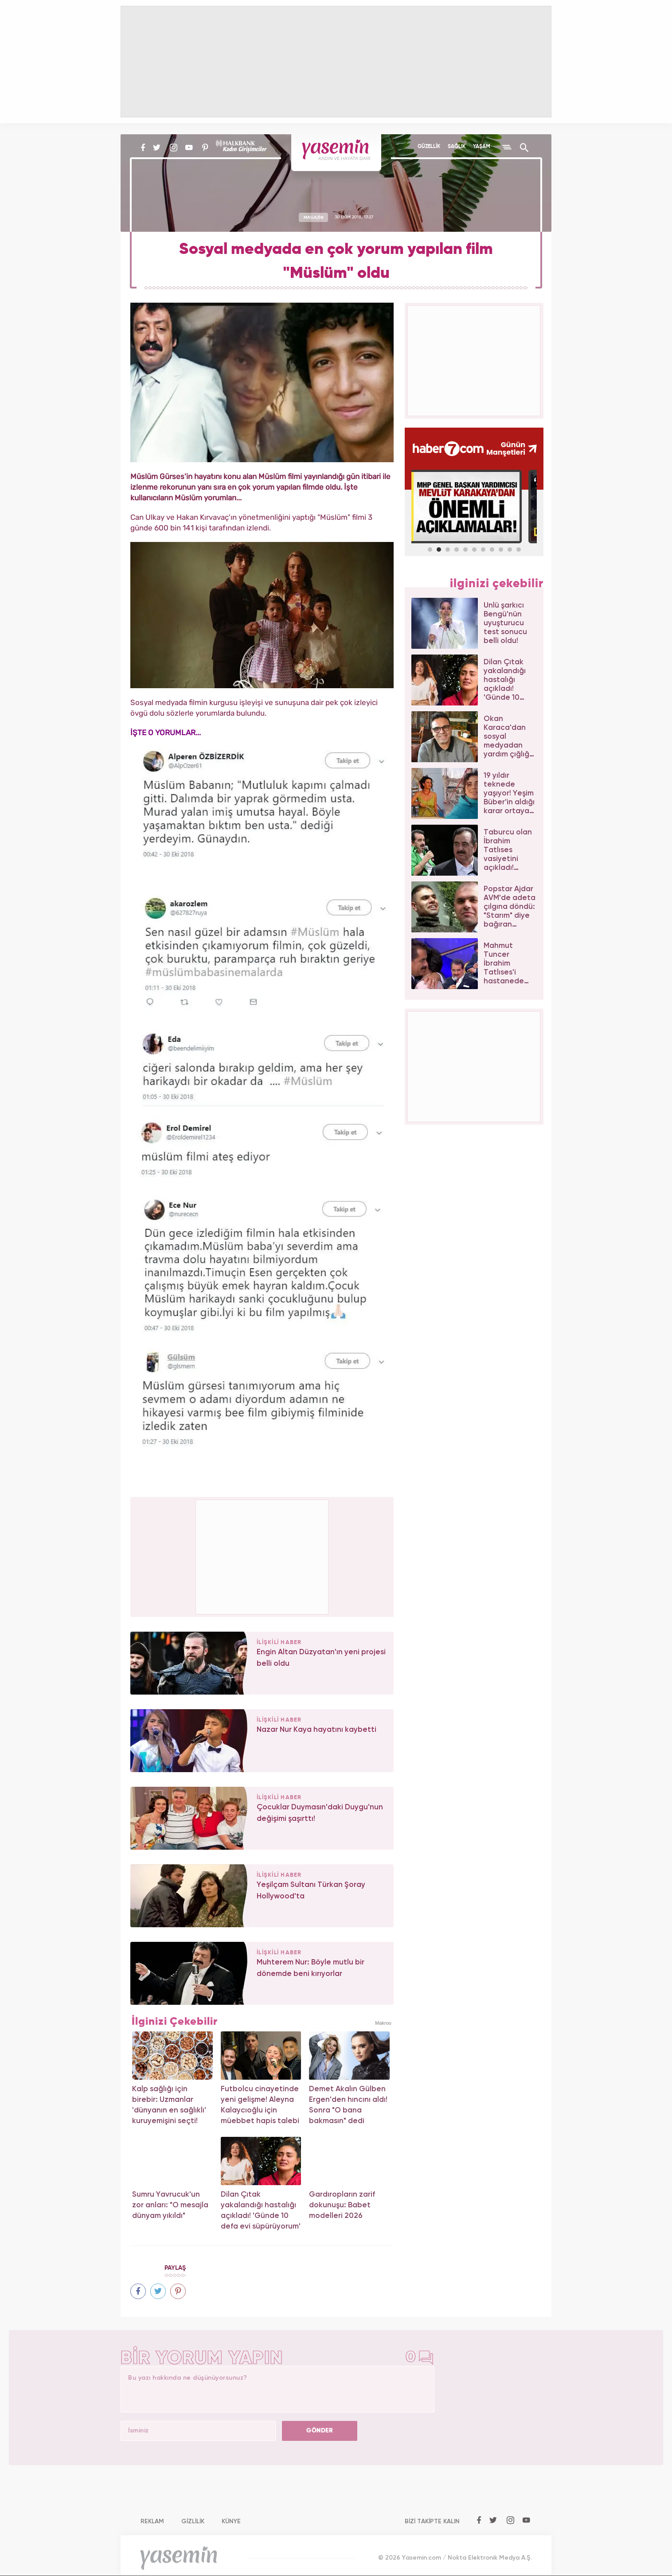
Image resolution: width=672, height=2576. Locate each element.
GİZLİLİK (192, 2521)
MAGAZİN (314, 217)
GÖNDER (319, 2431)
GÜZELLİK (429, 146)
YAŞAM (481, 146)
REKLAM (152, 2521)
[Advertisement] (262, 1555)
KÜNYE (231, 2521)
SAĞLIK (456, 146)
